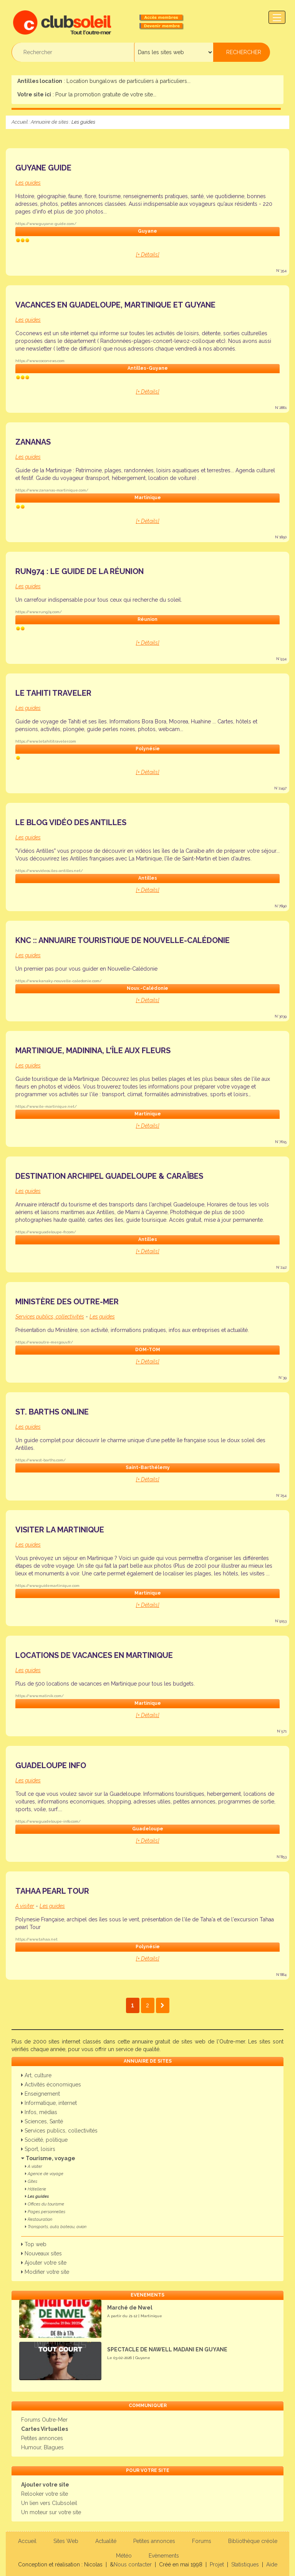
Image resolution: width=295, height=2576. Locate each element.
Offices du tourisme (44, 2204)
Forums (201, 2541)
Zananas (33, 442)
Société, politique (44, 2140)
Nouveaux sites (41, 2253)
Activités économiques (51, 2084)
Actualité (105, 2541)
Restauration (38, 2219)
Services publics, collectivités (59, 2131)
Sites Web (65, 2541)
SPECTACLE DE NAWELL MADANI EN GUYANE (167, 2349)
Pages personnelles (45, 2211)
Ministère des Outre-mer (67, 1301)
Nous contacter (133, 2564)
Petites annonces (42, 2438)
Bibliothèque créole (252, 2541)
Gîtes (31, 2181)
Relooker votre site (44, 2494)
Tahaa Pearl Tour (52, 1891)
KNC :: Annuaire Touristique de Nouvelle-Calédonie (122, 940)
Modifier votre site (45, 2272)
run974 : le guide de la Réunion (79, 571)
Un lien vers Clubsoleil (49, 2503)
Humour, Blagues (42, 2447)
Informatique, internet (49, 2103)
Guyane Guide (43, 167)
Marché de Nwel (129, 2308)
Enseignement (40, 2094)
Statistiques (245, 2564)
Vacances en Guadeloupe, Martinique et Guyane (115, 304)
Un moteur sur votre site (51, 2512)
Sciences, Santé (42, 2121)
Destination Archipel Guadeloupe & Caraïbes (109, 1176)
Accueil (20, 122)
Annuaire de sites (49, 122)
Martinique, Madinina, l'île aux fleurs (93, 1050)
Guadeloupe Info (50, 1765)
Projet (217, 2564)
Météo (124, 2556)
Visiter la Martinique (59, 1529)
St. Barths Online (52, 1411)
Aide (271, 2564)
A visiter (33, 2166)
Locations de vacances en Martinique (94, 1655)
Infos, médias (39, 2112)
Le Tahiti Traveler (53, 693)
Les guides (37, 2196)
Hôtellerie (35, 2189)
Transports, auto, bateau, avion (55, 2226)
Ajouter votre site (43, 2263)
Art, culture (36, 2075)
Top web (33, 2244)
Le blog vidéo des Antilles (70, 822)
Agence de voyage (44, 2173)
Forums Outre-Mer (44, 2420)
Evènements (164, 2556)
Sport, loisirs (38, 2149)
